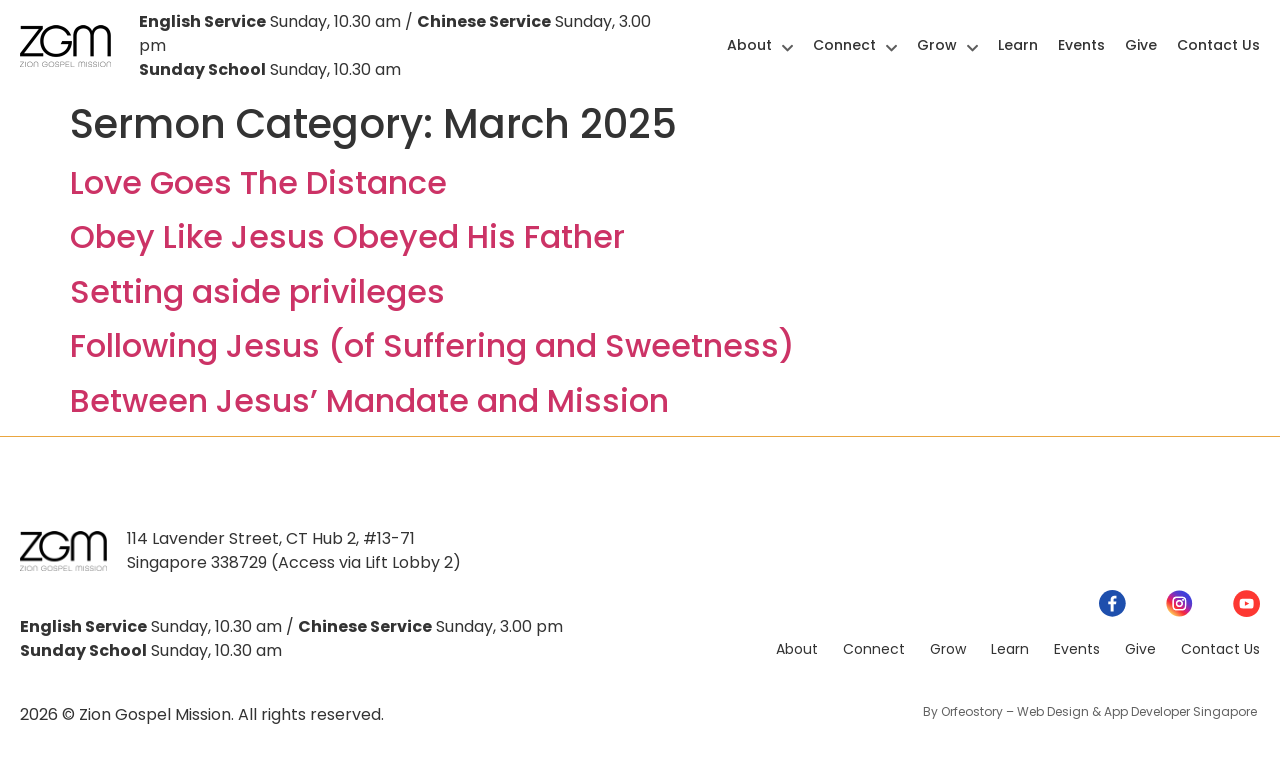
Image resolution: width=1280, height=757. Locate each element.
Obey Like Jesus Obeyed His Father (347, 236)
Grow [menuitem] (947, 45)
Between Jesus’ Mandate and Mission (369, 400)
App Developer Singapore (1182, 711)
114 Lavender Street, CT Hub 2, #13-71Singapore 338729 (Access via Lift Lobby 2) (294, 550)
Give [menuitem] (1141, 45)
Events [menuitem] (1081, 45)
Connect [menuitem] (855, 45)
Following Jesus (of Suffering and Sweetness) (432, 345)
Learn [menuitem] (1018, 45)
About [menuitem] (760, 45)
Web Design (1053, 711)
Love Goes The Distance (258, 182)
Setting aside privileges (257, 291)
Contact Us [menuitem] (1218, 45)
